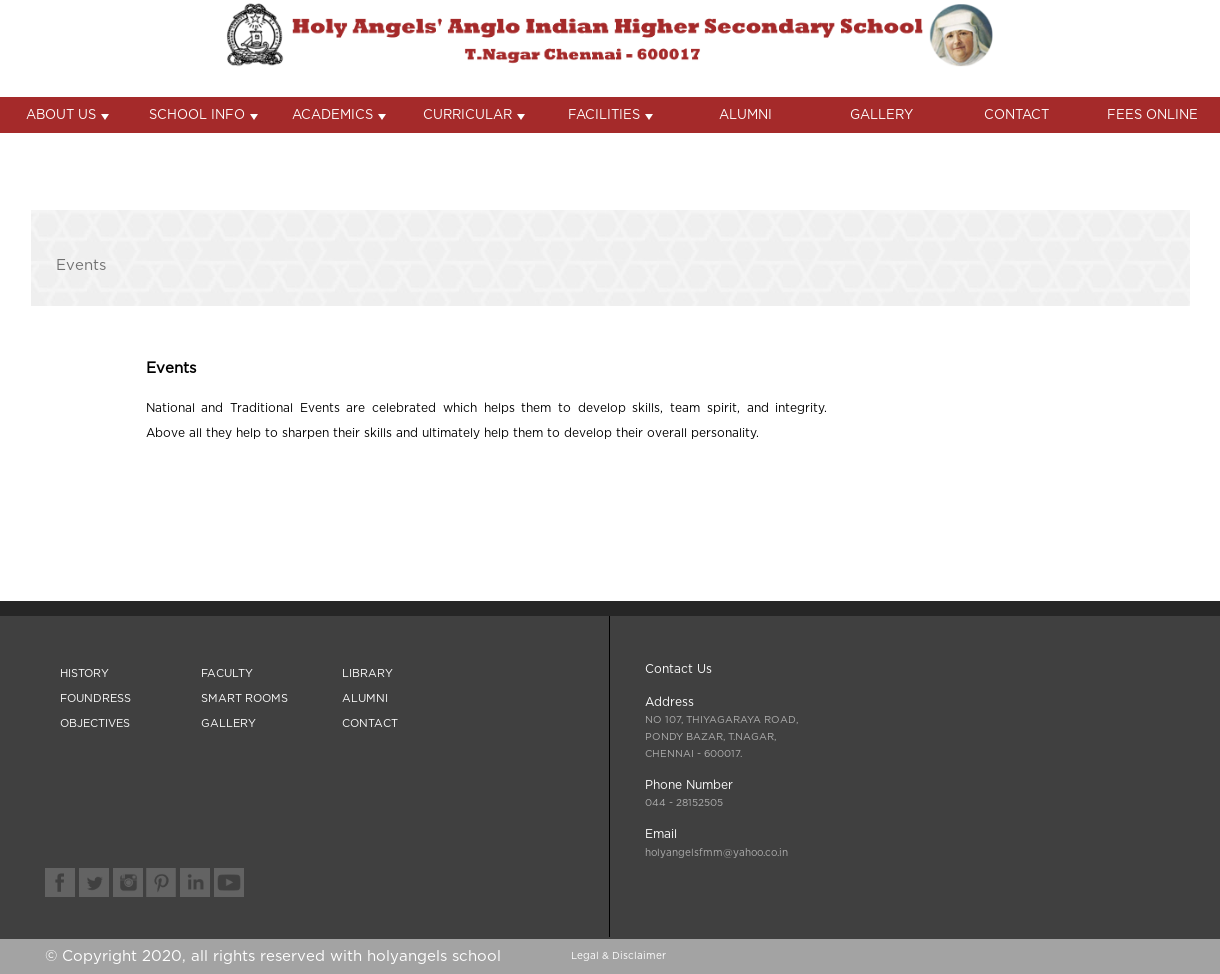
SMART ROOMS (244, 698)
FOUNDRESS (95, 698)
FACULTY (227, 673)
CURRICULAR (474, 115)
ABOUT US (67, 115)
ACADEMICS (339, 115)
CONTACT (1016, 115)
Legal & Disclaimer (618, 956)
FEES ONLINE (1152, 115)
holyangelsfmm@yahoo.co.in (716, 853)
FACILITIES (610, 115)
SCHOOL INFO (203, 115)
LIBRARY (367, 673)
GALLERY (881, 115)
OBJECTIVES (95, 723)
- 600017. (721, 737)
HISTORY (84, 673)
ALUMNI (745, 115)
